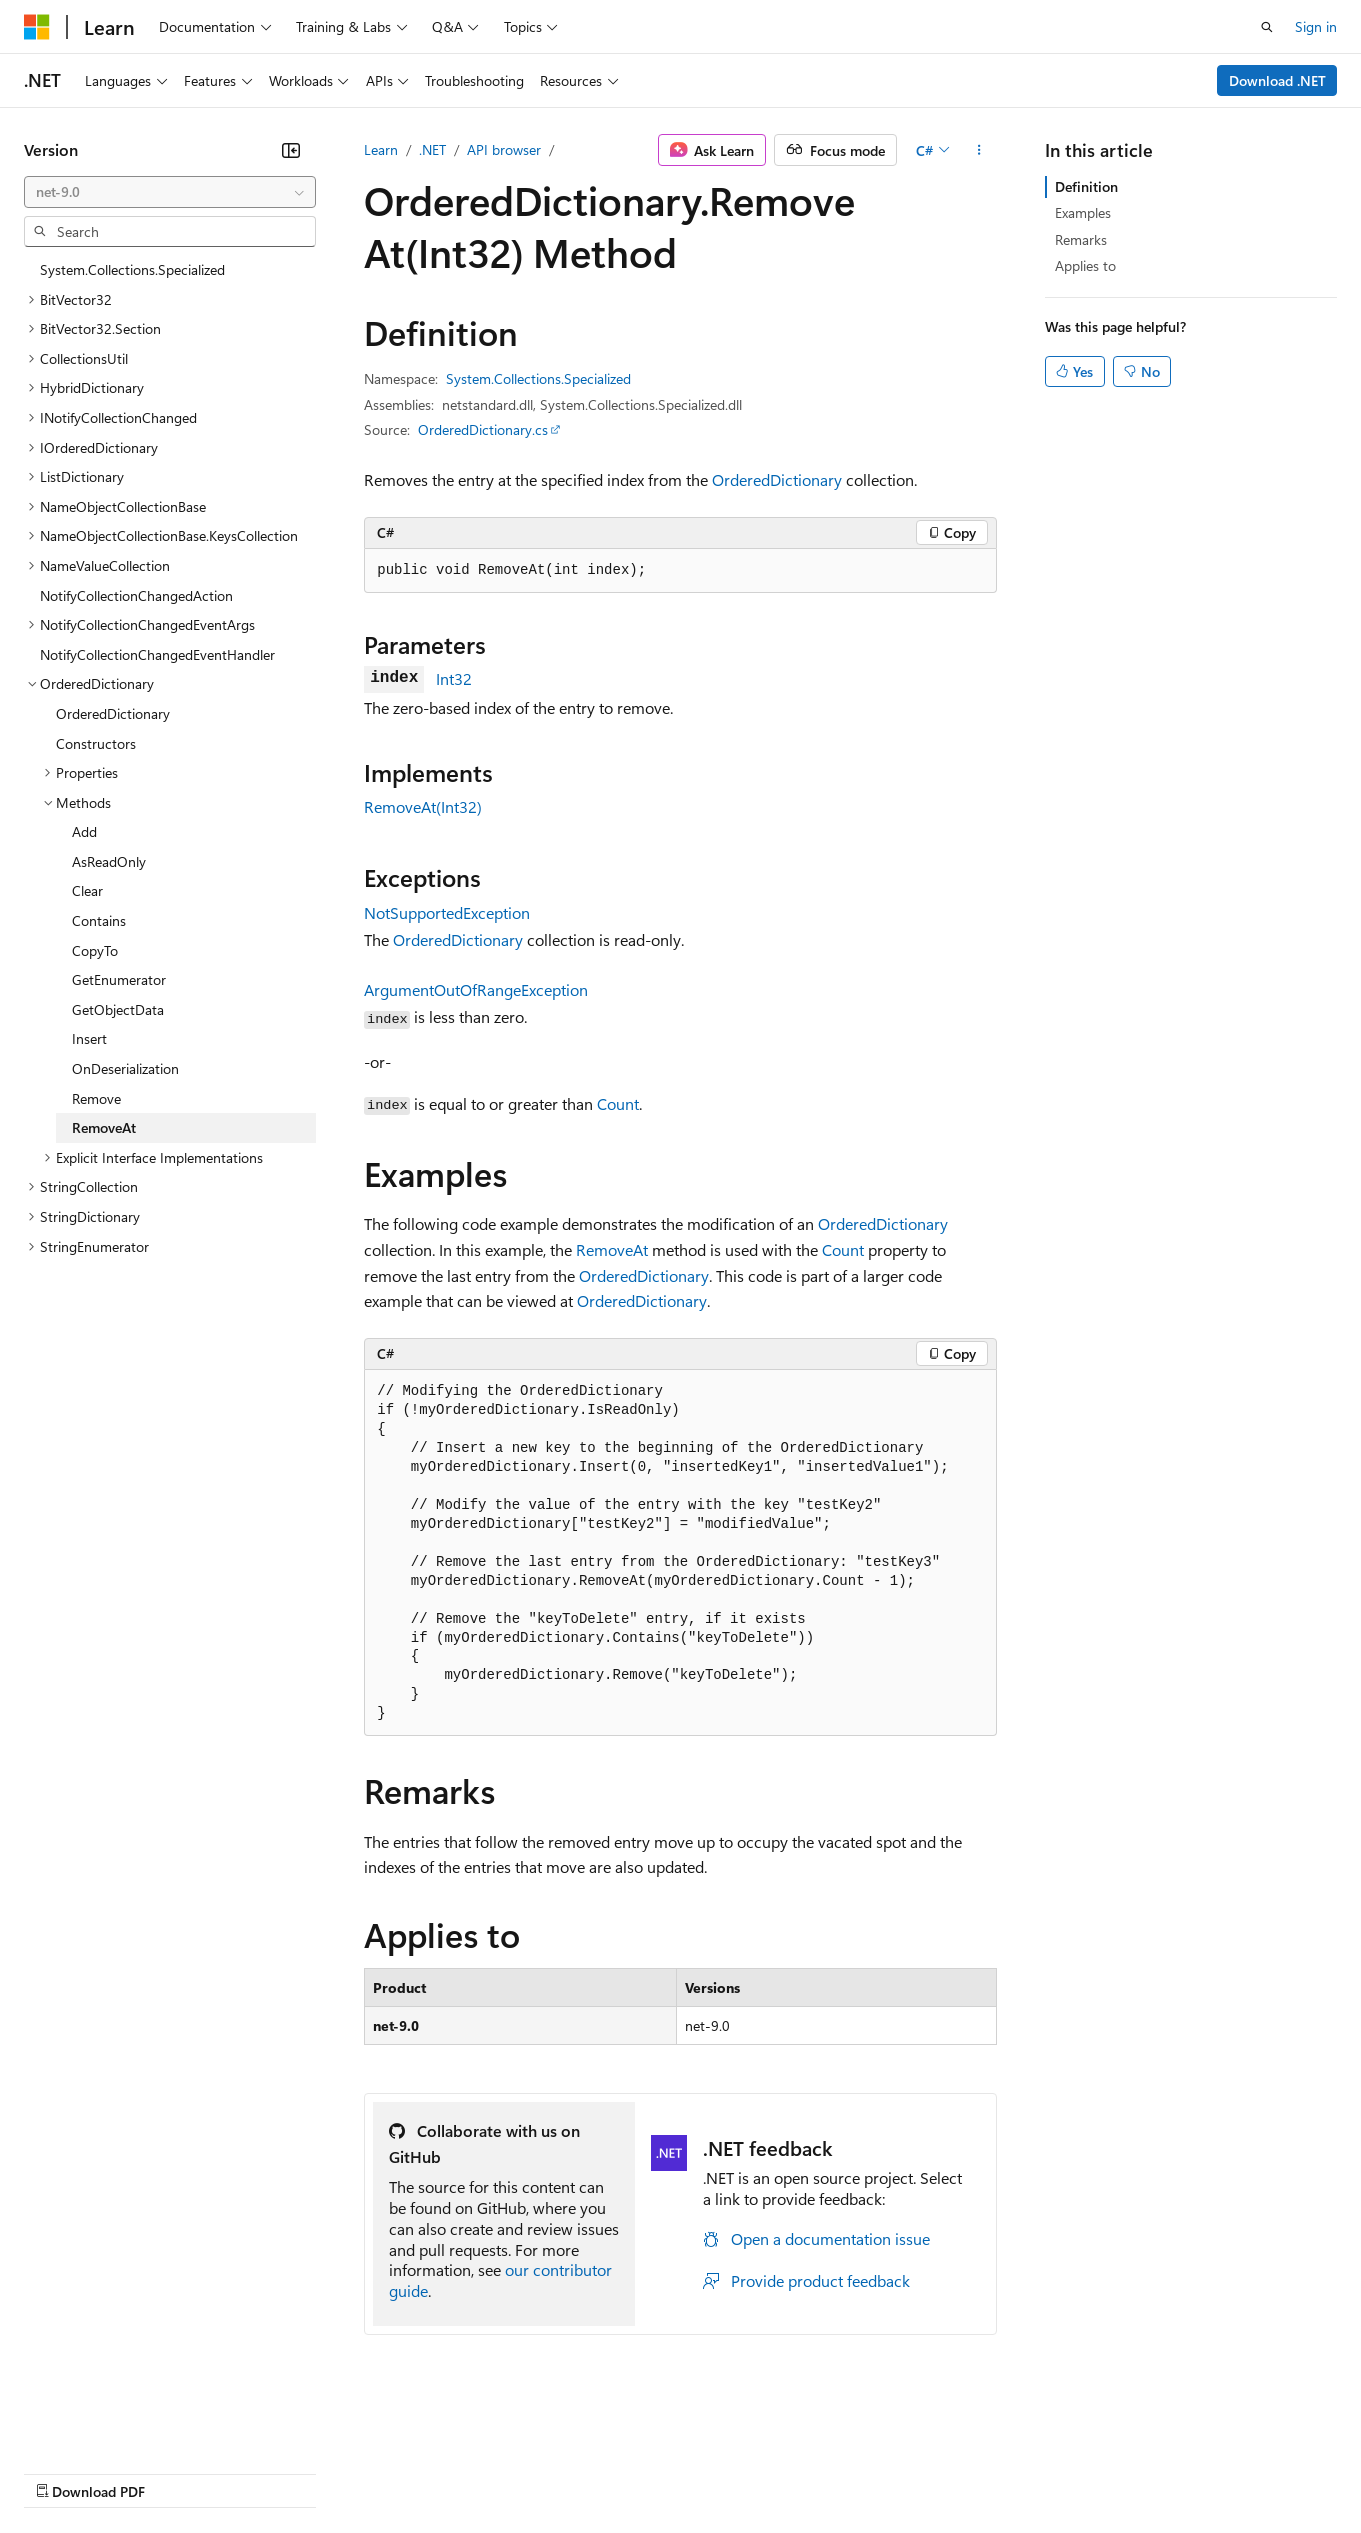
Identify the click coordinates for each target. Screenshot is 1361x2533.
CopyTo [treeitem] (95, 950)
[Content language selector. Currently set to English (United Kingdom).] (125, 2424)
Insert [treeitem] (89, 1038)
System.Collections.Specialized (538, 378)
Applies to (1085, 265)
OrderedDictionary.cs (483, 429)
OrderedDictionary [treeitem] (113, 713)
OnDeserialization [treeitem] (125, 1068)
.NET (432, 149)
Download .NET (1277, 80)
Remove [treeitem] (96, 1098)
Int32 (454, 678)
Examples (1083, 212)
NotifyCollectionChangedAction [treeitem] (136, 595)
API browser (504, 149)
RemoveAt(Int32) (423, 806)
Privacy (437, 2471)
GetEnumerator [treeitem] (119, 979)
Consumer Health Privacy (574, 2471)
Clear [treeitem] (87, 890)
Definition (1086, 186)
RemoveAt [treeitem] (104, 1127)
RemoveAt (612, 1249)
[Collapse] (291, 150)
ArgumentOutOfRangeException (476, 989)
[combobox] (170, 192)
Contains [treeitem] (99, 920)
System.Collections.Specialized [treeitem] (132, 269)
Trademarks (829, 2471)
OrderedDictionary (777, 479)
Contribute (358, 2471)
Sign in (1316, 26)
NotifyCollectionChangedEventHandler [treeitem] (157, 654)
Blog (272, 2471)
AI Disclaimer (64, 2471)
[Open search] (1267, 27)
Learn (381, 149)
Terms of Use (730, 2471)
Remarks (1081, 239)
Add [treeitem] (84, 831)
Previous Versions (181, 2471)
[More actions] (979, 150)
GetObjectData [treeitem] (118, 1009)
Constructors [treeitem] (96, 743)
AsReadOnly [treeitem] (109, 861)
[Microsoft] (37, 27)
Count (618, 1103)
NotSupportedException (447, 912)
